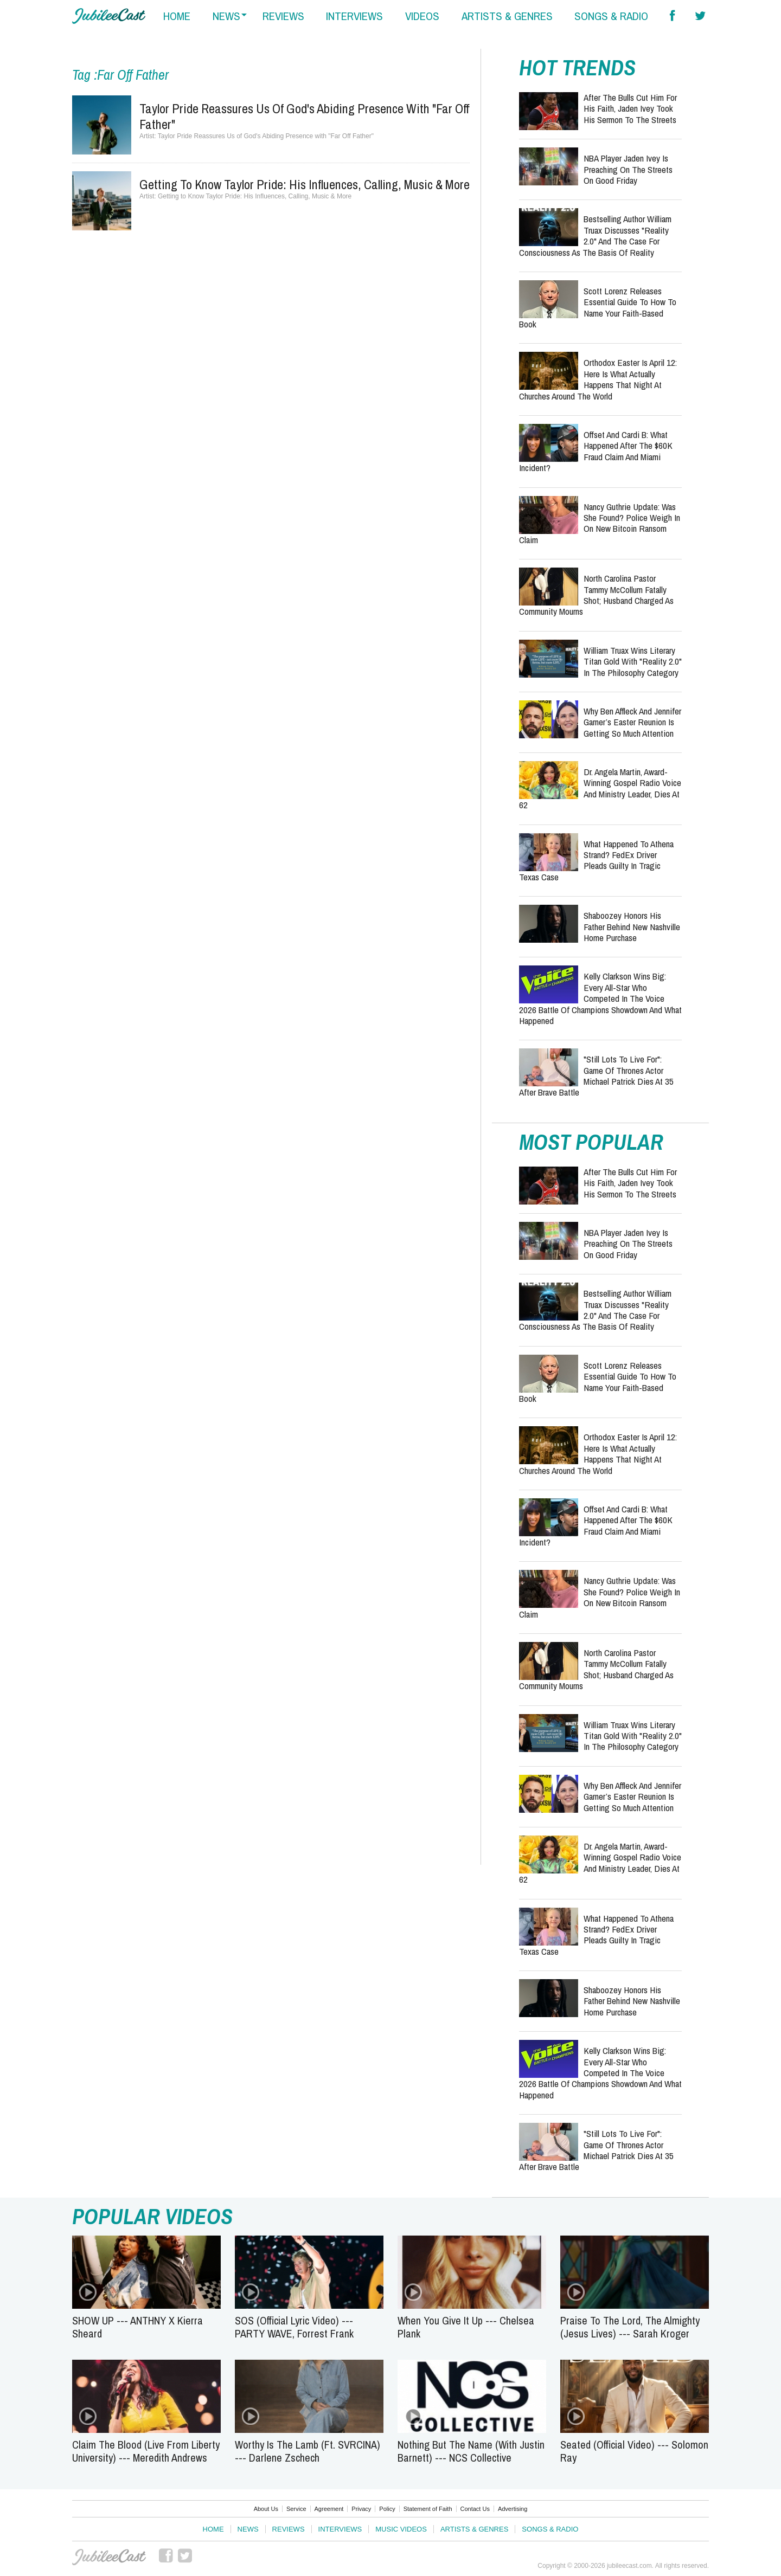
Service (296, 2509)
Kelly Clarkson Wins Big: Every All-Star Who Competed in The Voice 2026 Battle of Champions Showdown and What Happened (600, 998)
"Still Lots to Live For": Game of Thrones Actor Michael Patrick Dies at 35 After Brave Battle (596, 1075)
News (248, 2529)
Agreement (329, 2509)
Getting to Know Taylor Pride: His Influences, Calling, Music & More (304, 184)
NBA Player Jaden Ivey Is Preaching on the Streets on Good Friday (628, 169)
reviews (283, 16)
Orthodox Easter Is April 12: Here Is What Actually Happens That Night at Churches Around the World (598, 379)
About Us (266, 2509)
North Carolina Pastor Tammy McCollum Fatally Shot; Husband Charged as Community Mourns (596, 594)
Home (213, 2529)
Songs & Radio (550, 2529)
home (176, 16)
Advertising (512, 2509)
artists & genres (507, 16)
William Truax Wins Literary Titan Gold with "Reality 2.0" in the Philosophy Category (633, 661)
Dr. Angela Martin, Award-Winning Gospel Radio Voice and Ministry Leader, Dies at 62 (600, 788)
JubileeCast (109, 2557)
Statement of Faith (428, 2509)
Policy (387, 2509)
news (226, 16)
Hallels (108, 16)
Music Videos (401, 2529)
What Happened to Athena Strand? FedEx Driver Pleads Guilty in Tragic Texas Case (596, 860)
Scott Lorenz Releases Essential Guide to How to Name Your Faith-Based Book (597, 307)
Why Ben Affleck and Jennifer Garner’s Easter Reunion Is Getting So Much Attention (632, 722)
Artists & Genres (474, 2529)
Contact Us (475, 2509)
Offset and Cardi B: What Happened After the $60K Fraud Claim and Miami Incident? (596, 451)
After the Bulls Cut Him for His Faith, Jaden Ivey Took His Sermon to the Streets (630, 108)
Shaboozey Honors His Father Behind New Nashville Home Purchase (632, 926)
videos (422, 16)
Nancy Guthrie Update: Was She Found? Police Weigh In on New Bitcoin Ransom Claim (599, 523)
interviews (354, 16)
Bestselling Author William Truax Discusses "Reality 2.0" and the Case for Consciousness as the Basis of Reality (595, 235)
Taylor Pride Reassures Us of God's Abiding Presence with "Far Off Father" (304, 116)
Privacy (361, 2509)
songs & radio (611, 16)
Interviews (340, 2529)
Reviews (288, 2529)
